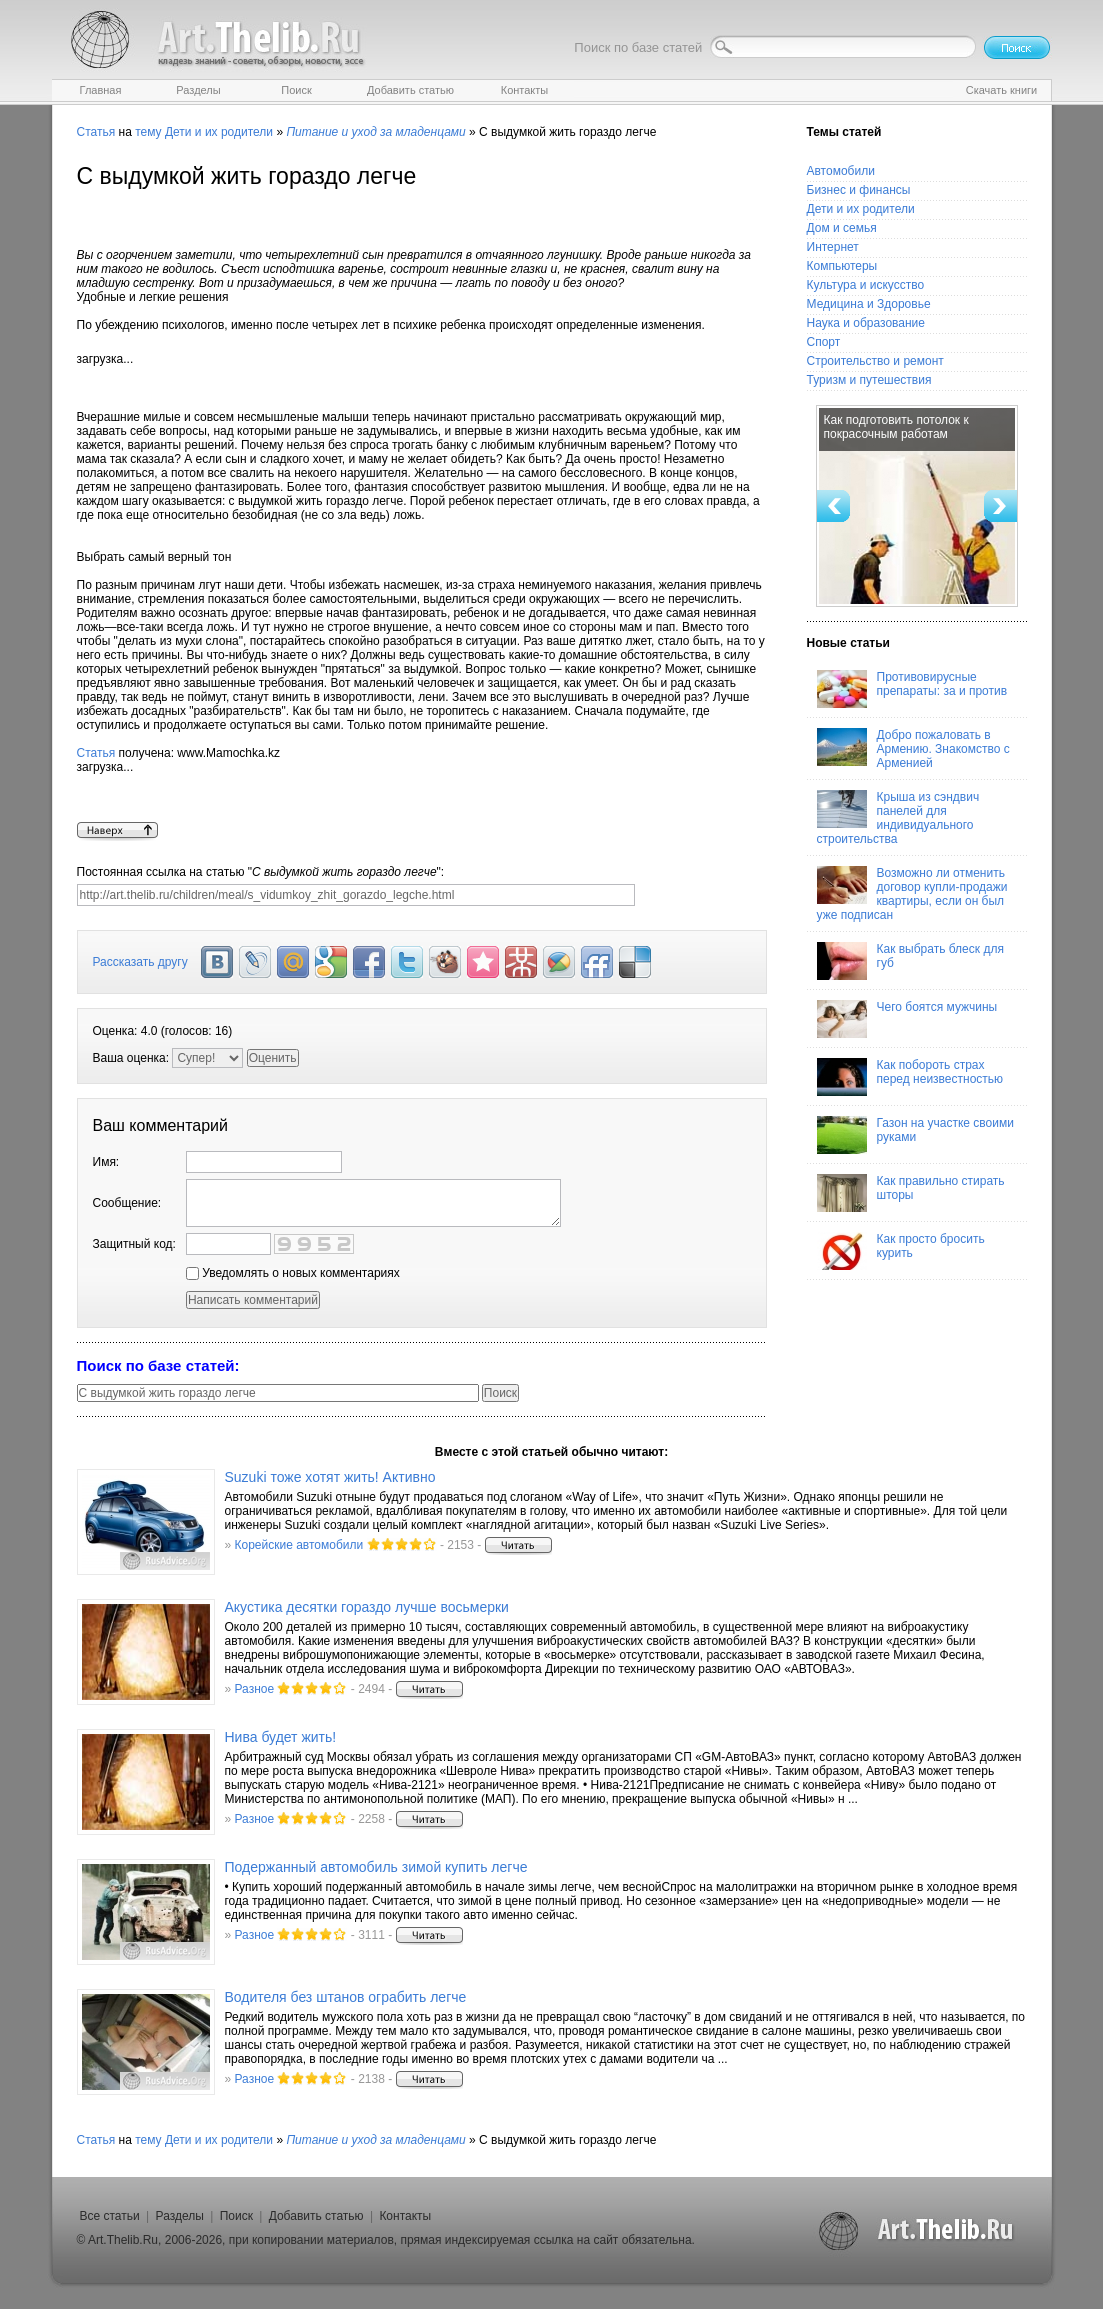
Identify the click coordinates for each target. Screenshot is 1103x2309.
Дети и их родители (219, 132)
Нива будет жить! (281, 1737)
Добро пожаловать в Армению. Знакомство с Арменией (913, 749)
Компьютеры (842, 266)
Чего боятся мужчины (907, 1019)
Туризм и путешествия (869, 380)
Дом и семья (842, 228)
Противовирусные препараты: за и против (912, 689)
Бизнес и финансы (859, 190)
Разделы (180, 2216)
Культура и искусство (866, 285)
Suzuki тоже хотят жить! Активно (330, 1477)
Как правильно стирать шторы (911, 1193)
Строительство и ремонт (875, 361)
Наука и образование (866, 323)
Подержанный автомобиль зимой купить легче (376, 1867)
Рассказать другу (140, 962)
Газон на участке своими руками (915, 1135)
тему (148, 132)
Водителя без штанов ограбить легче (346, 1997)
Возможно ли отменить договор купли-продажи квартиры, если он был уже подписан (912, 894)
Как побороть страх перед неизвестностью (910, 1077)
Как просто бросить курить (901, 1251)
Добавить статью (316, 2216)
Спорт (824, 342)
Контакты (405, 2216)
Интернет (833, 247)
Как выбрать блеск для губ (910, 961)
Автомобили (841, 171)
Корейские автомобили (299, 1545)
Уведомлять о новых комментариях (293, 1273)
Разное (255, 1689)
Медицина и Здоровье (869, 304)
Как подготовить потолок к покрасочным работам (896, 427)
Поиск (236, 2216)
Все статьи (110, 2216)
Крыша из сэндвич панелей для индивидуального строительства (898, 818)
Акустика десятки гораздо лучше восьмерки (367, 1607)
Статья (96, 132)
